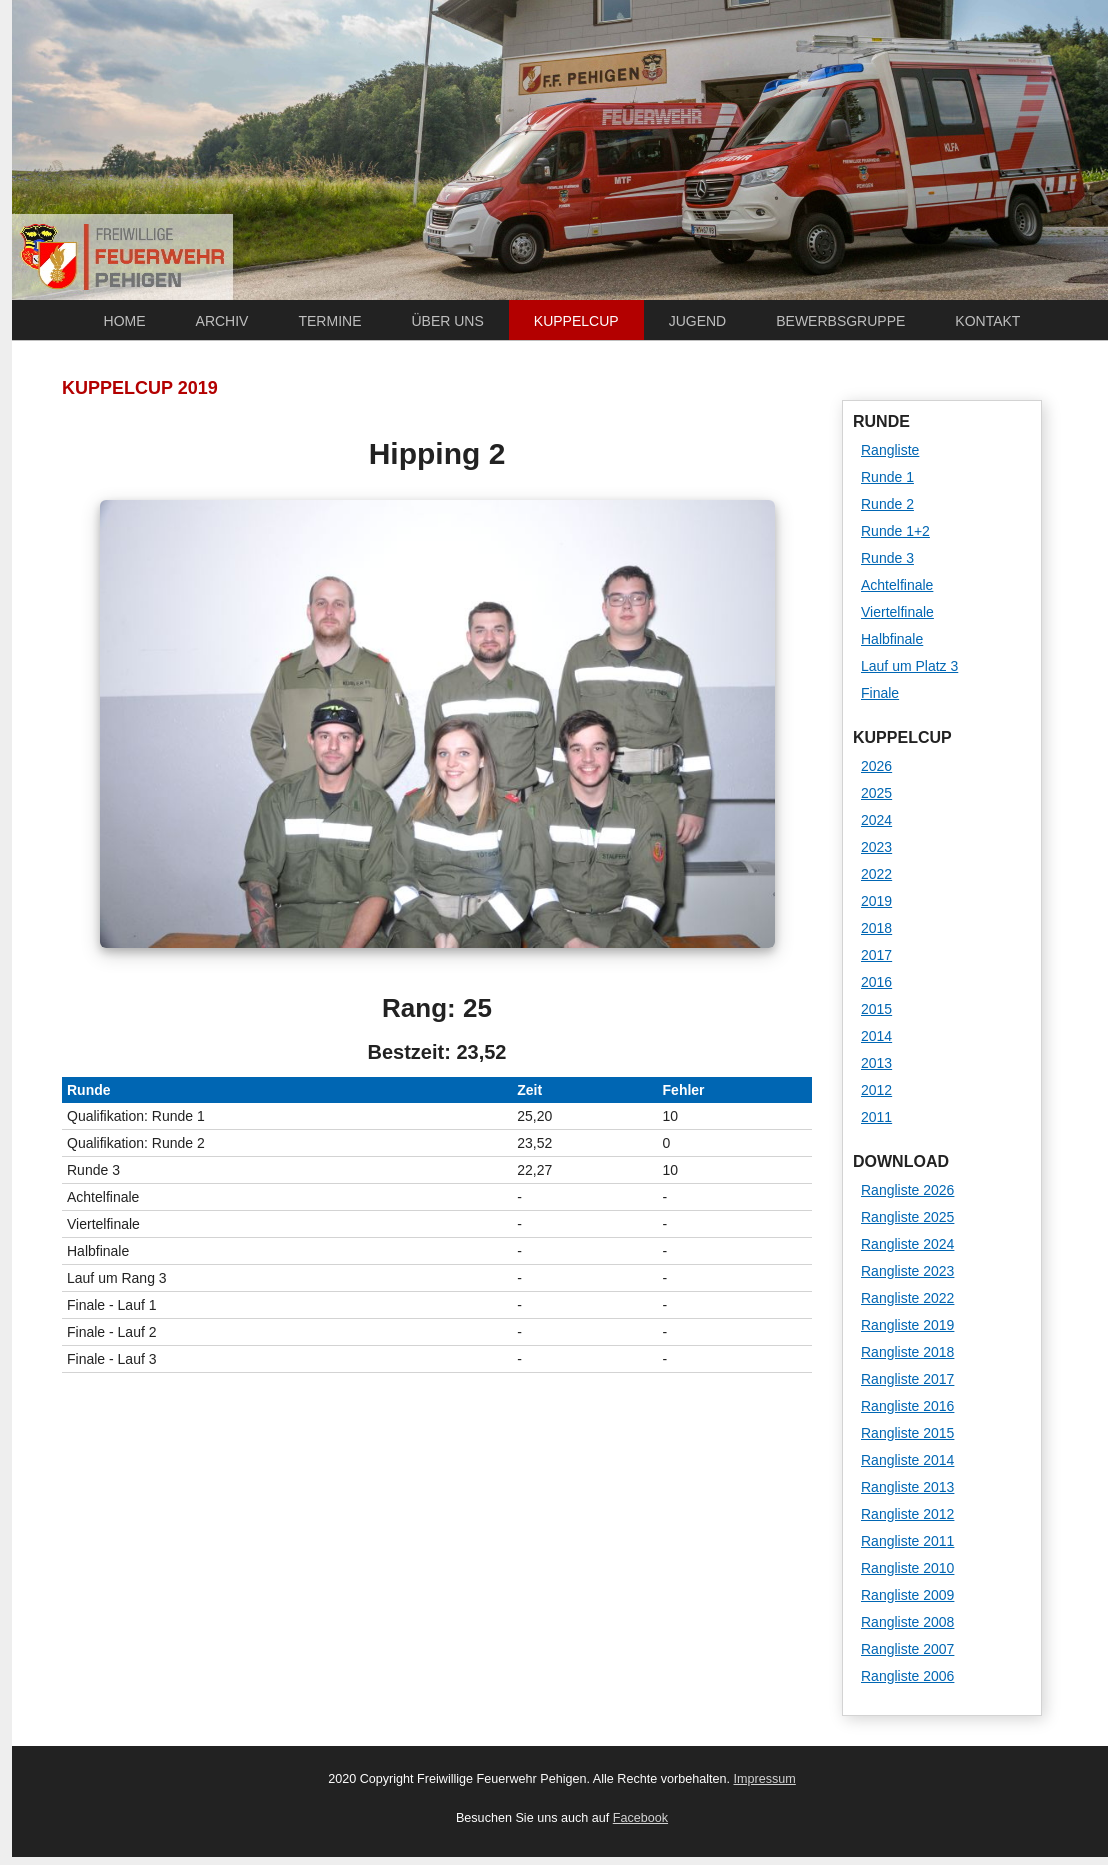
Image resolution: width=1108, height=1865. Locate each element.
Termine (329, 321)
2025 (876, 793)
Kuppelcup (576, 321)
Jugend (698, 321)
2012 (876, 1090)
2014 (876, 1036)
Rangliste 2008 (907, 1622)
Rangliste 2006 (907, 1676)
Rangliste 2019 (907, 1325)
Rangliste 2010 (907, 1568)
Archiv (222, 321)
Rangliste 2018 (907, 1352)
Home (125, 321)
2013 (876, 1063)
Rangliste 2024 (907, 1244)
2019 (876, 901)
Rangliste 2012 (907, 1514)
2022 (876, 874)
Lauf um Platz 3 (909, 666)
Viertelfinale (897, 612)
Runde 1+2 (895, 531)
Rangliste (890, 450)
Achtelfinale (897, 585)
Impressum (765, 1779)
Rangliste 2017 (907, 1379)
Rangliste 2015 (907, 1433)
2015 (876, 1009)
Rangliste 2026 (907, 1190)
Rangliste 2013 (907, 1487)
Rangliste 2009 (907, 1595)
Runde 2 (887, 504)
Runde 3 (887, 558)
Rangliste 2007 (907, 1649)
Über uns (447, 321)
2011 (876, 1117)
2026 (876, 766)
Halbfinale (892, 639)
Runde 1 (887, 477)
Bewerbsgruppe (840, 321)
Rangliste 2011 (907, 1541)
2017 (876, 955)
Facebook (640, 1818)
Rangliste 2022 (907, 1298)
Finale (880, 693)
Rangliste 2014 (907, 1460)
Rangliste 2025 (907, 1217)
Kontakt (987, 321)
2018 (876, 928)
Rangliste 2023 (907, 1271)
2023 (876, 847)
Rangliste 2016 (907, 1406)
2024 (876, 820)
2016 (876, 982)
